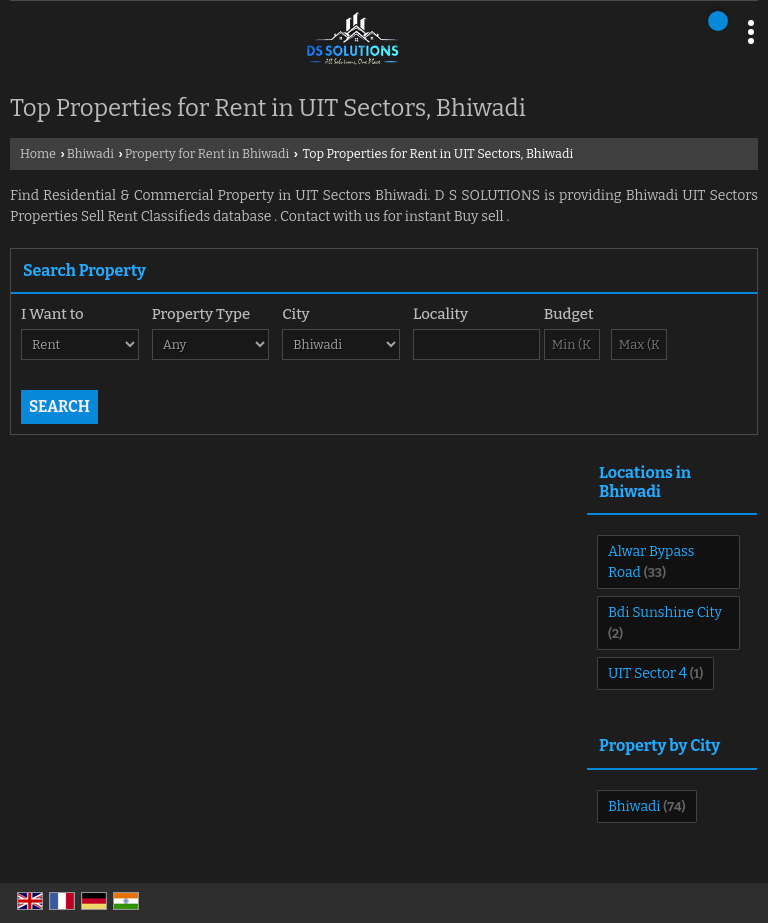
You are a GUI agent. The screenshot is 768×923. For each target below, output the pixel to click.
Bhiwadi (90, 153)
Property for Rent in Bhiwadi (207, 153)
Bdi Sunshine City (665, 612)
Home (38, 153)
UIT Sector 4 (647, 673)
